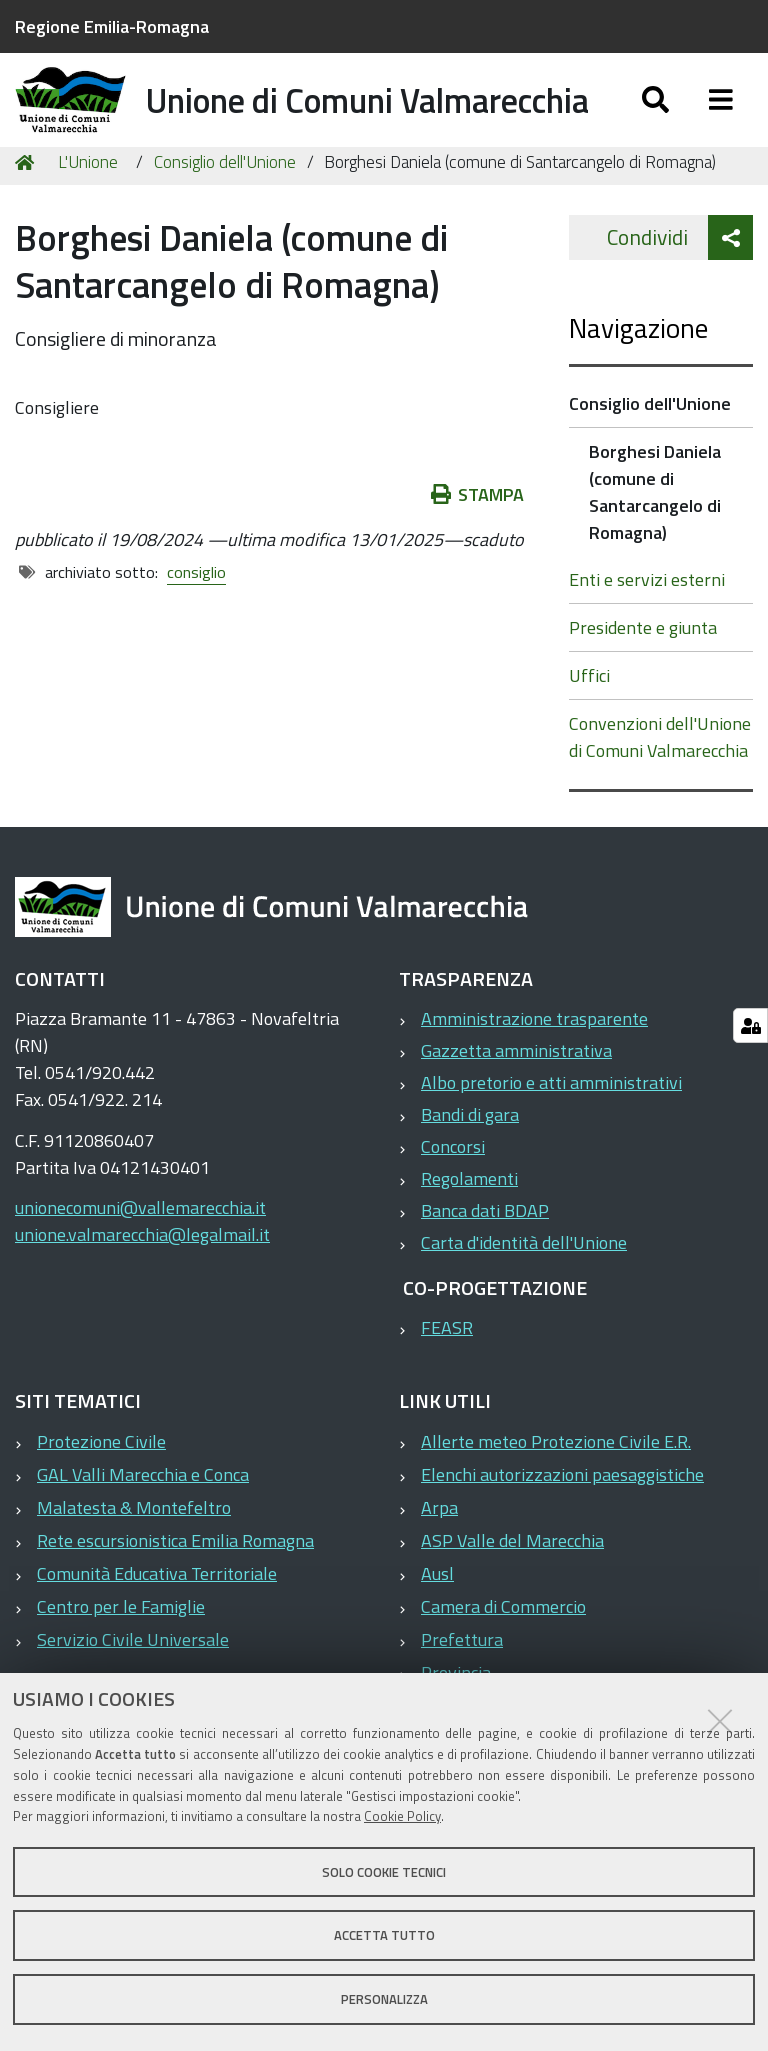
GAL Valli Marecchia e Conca (143, 1514)
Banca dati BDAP (485, 1251)
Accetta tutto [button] (384, 1935)
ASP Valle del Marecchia (512, 1580)
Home (28, 202)
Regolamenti (469, 1219)
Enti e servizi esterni (647, 620)
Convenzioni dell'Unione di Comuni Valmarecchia (660, 778)
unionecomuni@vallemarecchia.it (140, 1248)
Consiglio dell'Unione (225, 202)
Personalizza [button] (384, 1999)
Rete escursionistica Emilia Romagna (175, 1580)
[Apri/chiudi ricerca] (655, 117)
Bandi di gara (470, 1155)
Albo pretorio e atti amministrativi (551, 1123)
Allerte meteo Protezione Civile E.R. (556, 1481)
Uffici (589, 716)
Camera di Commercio (503, 1646)
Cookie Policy (402, 1816)
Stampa (478, 534)
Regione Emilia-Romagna (112, 26)
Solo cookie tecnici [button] (384, 1872)
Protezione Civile (101, 1481)
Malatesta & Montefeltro (134, 1547)
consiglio (196, 612)
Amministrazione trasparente (534, 1059)
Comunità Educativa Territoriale (157, 1613)
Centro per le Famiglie (121, 1646)
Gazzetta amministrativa (516, 1091)
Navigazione (638, 368)
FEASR (447, 1368)
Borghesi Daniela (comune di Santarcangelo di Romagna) (655, 533)
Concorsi (453, 1187)
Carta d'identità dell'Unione (524, 1283)
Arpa (439, 1547)
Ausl (437, 1613)
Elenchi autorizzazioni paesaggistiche (562, 1514)
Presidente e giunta (643, 668)
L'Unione (88, 202)
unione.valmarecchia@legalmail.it (142, 1275)
